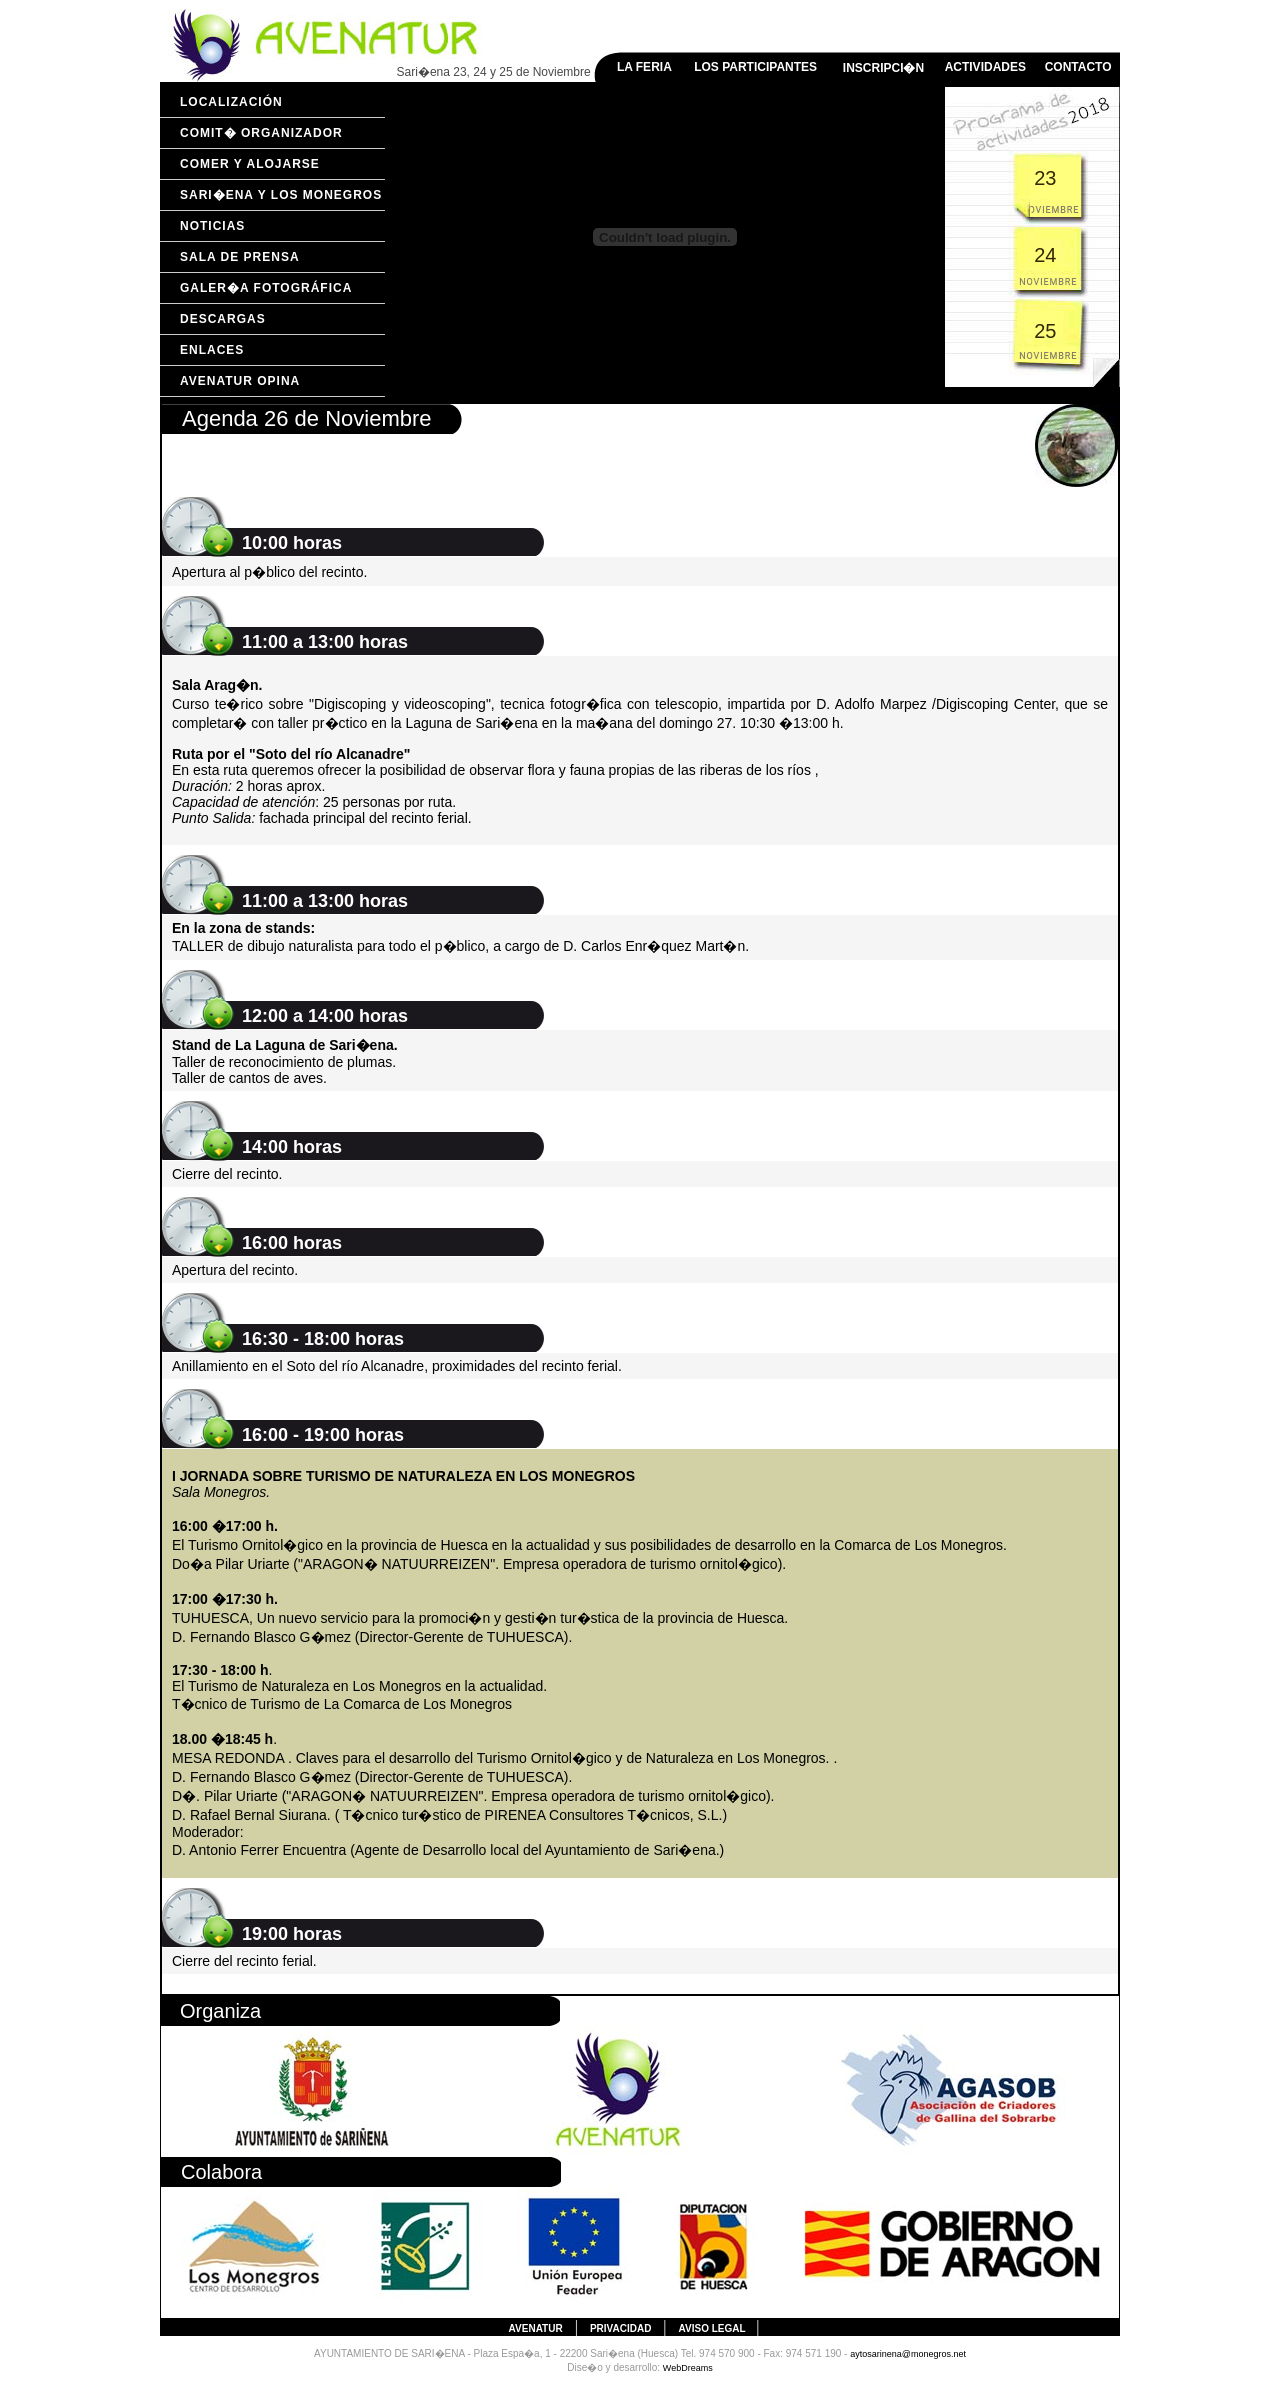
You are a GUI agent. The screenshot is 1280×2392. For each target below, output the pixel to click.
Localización (231, 102)
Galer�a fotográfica (266, 288)
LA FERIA (644, 67)
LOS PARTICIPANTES (755, 67)
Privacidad (620, 2328)
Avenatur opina (240, 381)
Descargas (223, 319)
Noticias (212, 226)
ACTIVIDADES (985, 67)
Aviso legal (714, 2328)
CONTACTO (1078, 67)
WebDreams (688, 2368)
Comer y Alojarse (250, 164)
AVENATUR (536, 2328)
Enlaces (212, 350)
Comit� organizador (261, 133)
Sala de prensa (240, 257)
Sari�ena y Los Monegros (281, 195)
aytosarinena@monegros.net (908, 2354)
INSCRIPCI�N (883, 68)
